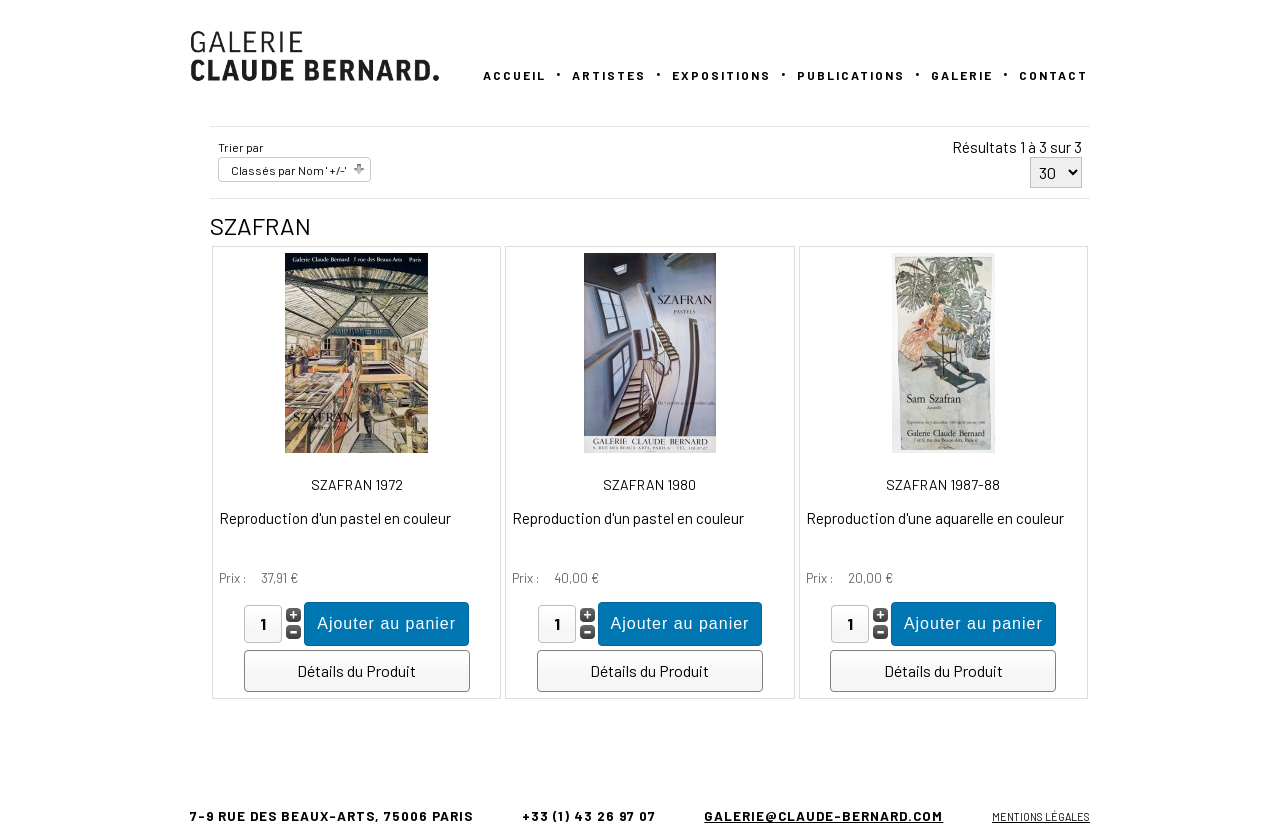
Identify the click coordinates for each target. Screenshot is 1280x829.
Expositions (721, 75)
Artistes (609, 75)
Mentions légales (1041, 816)
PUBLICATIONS (851, 75)
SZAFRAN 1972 (357, 484)
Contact (1053, 75)
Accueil (514, 75)
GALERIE (962, 75)
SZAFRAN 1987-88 (943, 484)
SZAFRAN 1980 (649, 484)
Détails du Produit (356, 670)
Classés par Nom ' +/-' (288, 170)
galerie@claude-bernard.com (823, 816)
